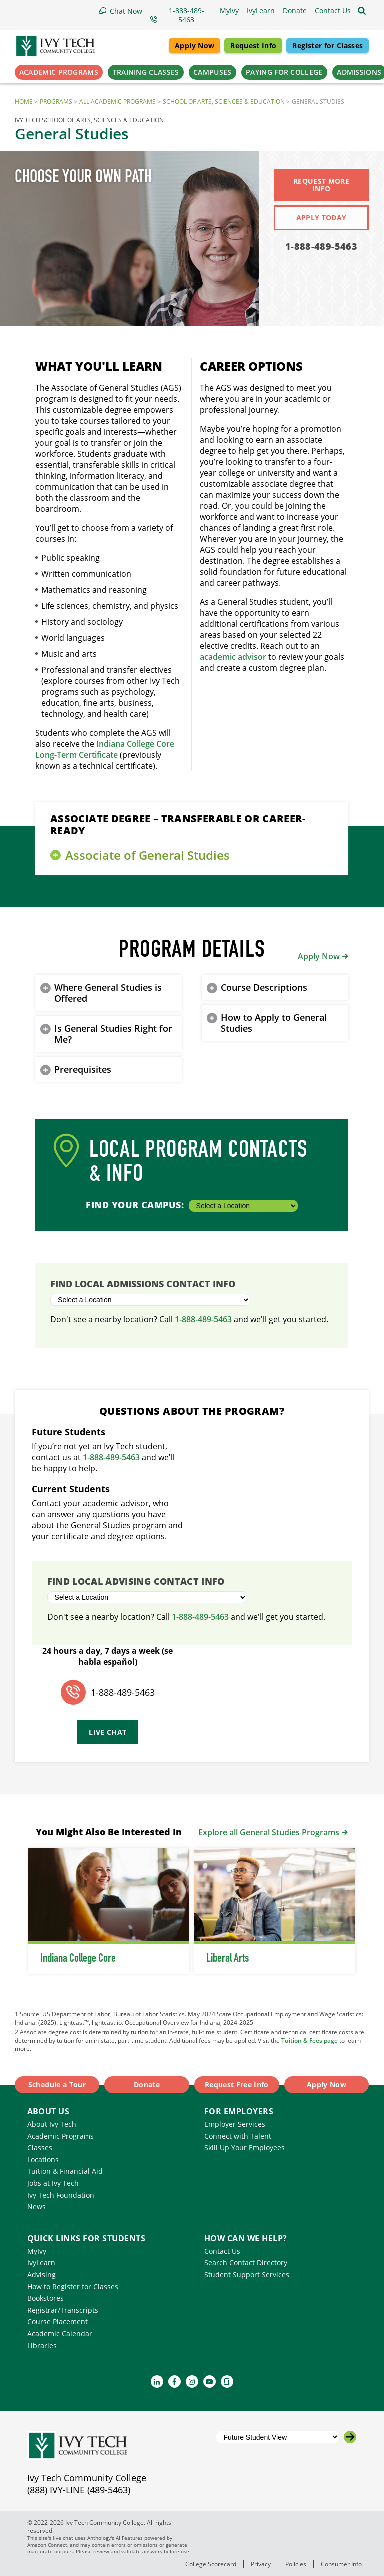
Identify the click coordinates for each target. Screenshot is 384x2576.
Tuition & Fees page (310, 2040)
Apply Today (321, 217)
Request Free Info (237, 2084)
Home (24, 101)
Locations (43, 2159)
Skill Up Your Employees (244, 2147)
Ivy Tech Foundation (61, 2195)
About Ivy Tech (52, 2124)
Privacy (261, 2564)
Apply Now (194, 45)
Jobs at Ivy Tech (53, 2183)
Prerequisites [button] (83, 1069)
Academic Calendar (60, 2333)
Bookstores (46, 2298)
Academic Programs (61, 2136)
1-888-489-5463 (322, 246)
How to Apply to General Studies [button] (274, 1022)
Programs (56, 101)
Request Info (253, 45)
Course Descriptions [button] (264, 987)
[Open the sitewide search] (362, 10)
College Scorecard (211, 2564)
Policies (296, 2564)
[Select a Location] (243, 1206)
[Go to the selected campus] (350, 2437)
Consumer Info (341, 2564)
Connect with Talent (238, 2136)
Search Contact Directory (246, 2262)
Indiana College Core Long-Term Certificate (105, 749)
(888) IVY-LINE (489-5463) (79, 2490)
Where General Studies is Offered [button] (108, 992)
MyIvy (37, 2251)
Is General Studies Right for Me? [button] (113, 1033)
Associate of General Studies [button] (148, 855)
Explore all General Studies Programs (269, 1832)
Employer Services (235, 2124)
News (37, 2206)
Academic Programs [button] (59, 72)
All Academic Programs (118, 101)
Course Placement (58, 2321)
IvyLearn (42, 2262)
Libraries (42, 2345)
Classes (40, 2147)
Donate (147, 2084)
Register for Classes (327, 45)
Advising (42, 2274)
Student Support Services (247, 2274)
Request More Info (322, 184)
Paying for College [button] (284, 72)
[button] (333, 10)
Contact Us (222, 2251)
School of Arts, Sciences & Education (224, 101)
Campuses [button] (213, 72)
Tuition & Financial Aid (65, 2171)
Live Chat (107, 1732)
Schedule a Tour (57, 2084)
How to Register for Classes (73, 2286)
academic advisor (233, 656)
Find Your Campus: (192, 1205)
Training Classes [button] (146, 72)
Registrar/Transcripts (63, 2310)
